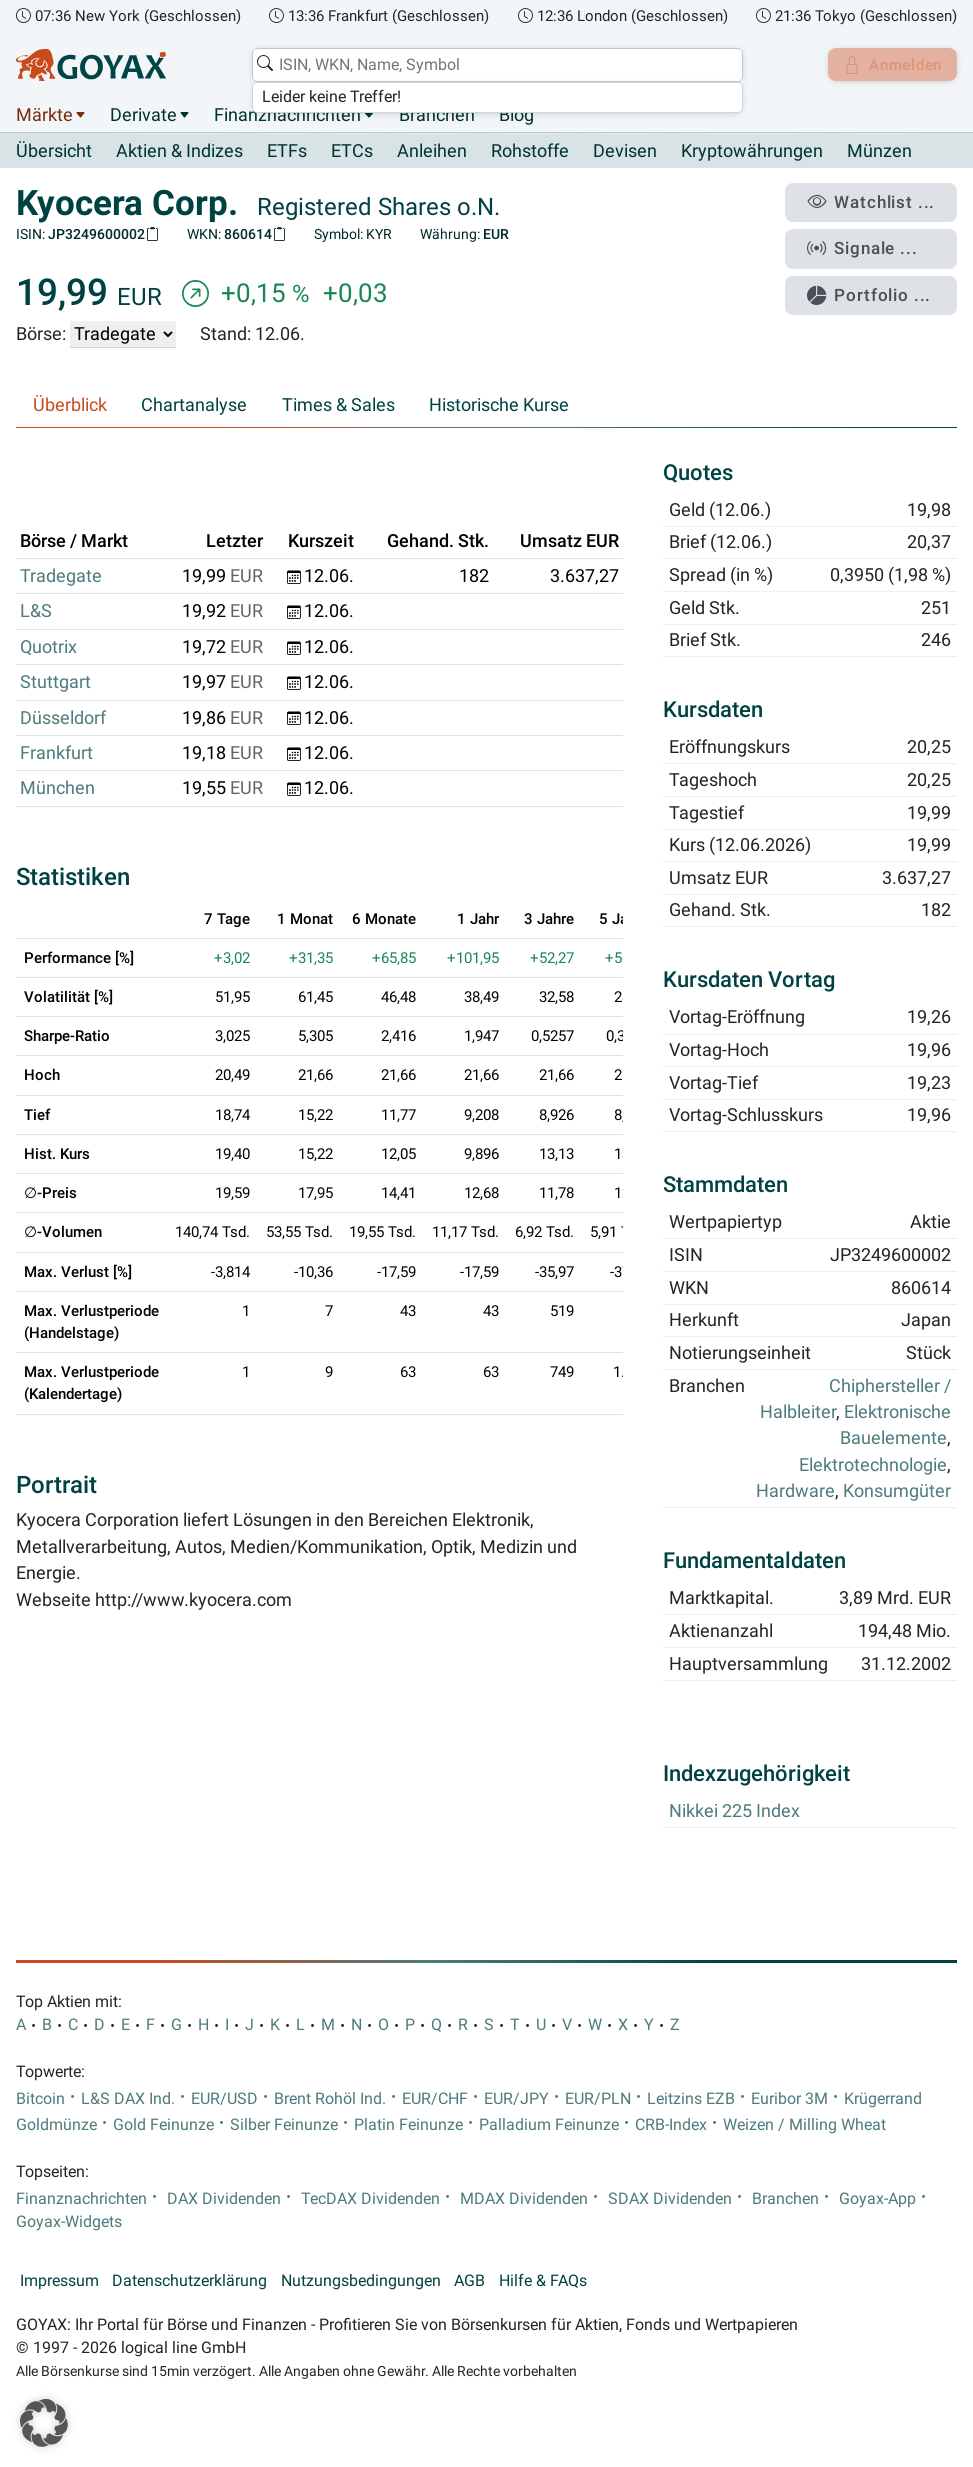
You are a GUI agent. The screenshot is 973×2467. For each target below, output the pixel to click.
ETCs (352, 152)
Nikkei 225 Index (734, 1811)
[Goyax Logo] (91, 65)
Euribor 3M (789, 2099)
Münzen (879, 152)
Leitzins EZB (691, 2099)
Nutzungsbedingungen (361, 2281)
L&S (36, 612)
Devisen (625, 152)
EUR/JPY (516, 2099)
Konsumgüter (897, 1492)
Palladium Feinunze (549, 2125)
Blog (516, 115)
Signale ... (872, 243)
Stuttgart (55, 683)
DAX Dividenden (224, 2199)
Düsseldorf (63, 718)
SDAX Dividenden (670, 2199)
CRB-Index (671, 2125)
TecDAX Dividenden (370, 2199)
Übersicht (54, 151)
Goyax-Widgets (69, 2222)
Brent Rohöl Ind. (330, 2099)
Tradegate (61, 577)
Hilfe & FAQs (543, 2281)
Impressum (59, 2281)
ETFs (287, 152)
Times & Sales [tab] (338, 406)
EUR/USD (224, 2099)
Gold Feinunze (163, 2125)
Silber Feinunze (284, 2125)
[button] (44, 2423)
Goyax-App (877, 2199)
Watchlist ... (879, 201)
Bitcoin (40, 2099)
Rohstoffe (530, 152)
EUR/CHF (435, 2099)
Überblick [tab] (70, 406)
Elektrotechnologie (873, 1465)
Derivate (143, 115)
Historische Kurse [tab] (499, 406)
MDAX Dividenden (524, 2199)
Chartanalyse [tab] (194, 406)
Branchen (437, 115)
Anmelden (888, 65)
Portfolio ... (877, 285)
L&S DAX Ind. (128, 2099)
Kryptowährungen (752, 152)
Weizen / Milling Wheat (804, 2125)
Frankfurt (56, 754)
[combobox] (492, 65)
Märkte (44, 115)
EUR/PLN (598, 2099)
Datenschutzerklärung (189, 2281)
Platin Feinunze (408, 2125)
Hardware (795, 1492)
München (57, 789)
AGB (469, 2281)
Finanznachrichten (287, 115)
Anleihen (432, 152)
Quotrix (48, 647)
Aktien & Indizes (179, 152)
